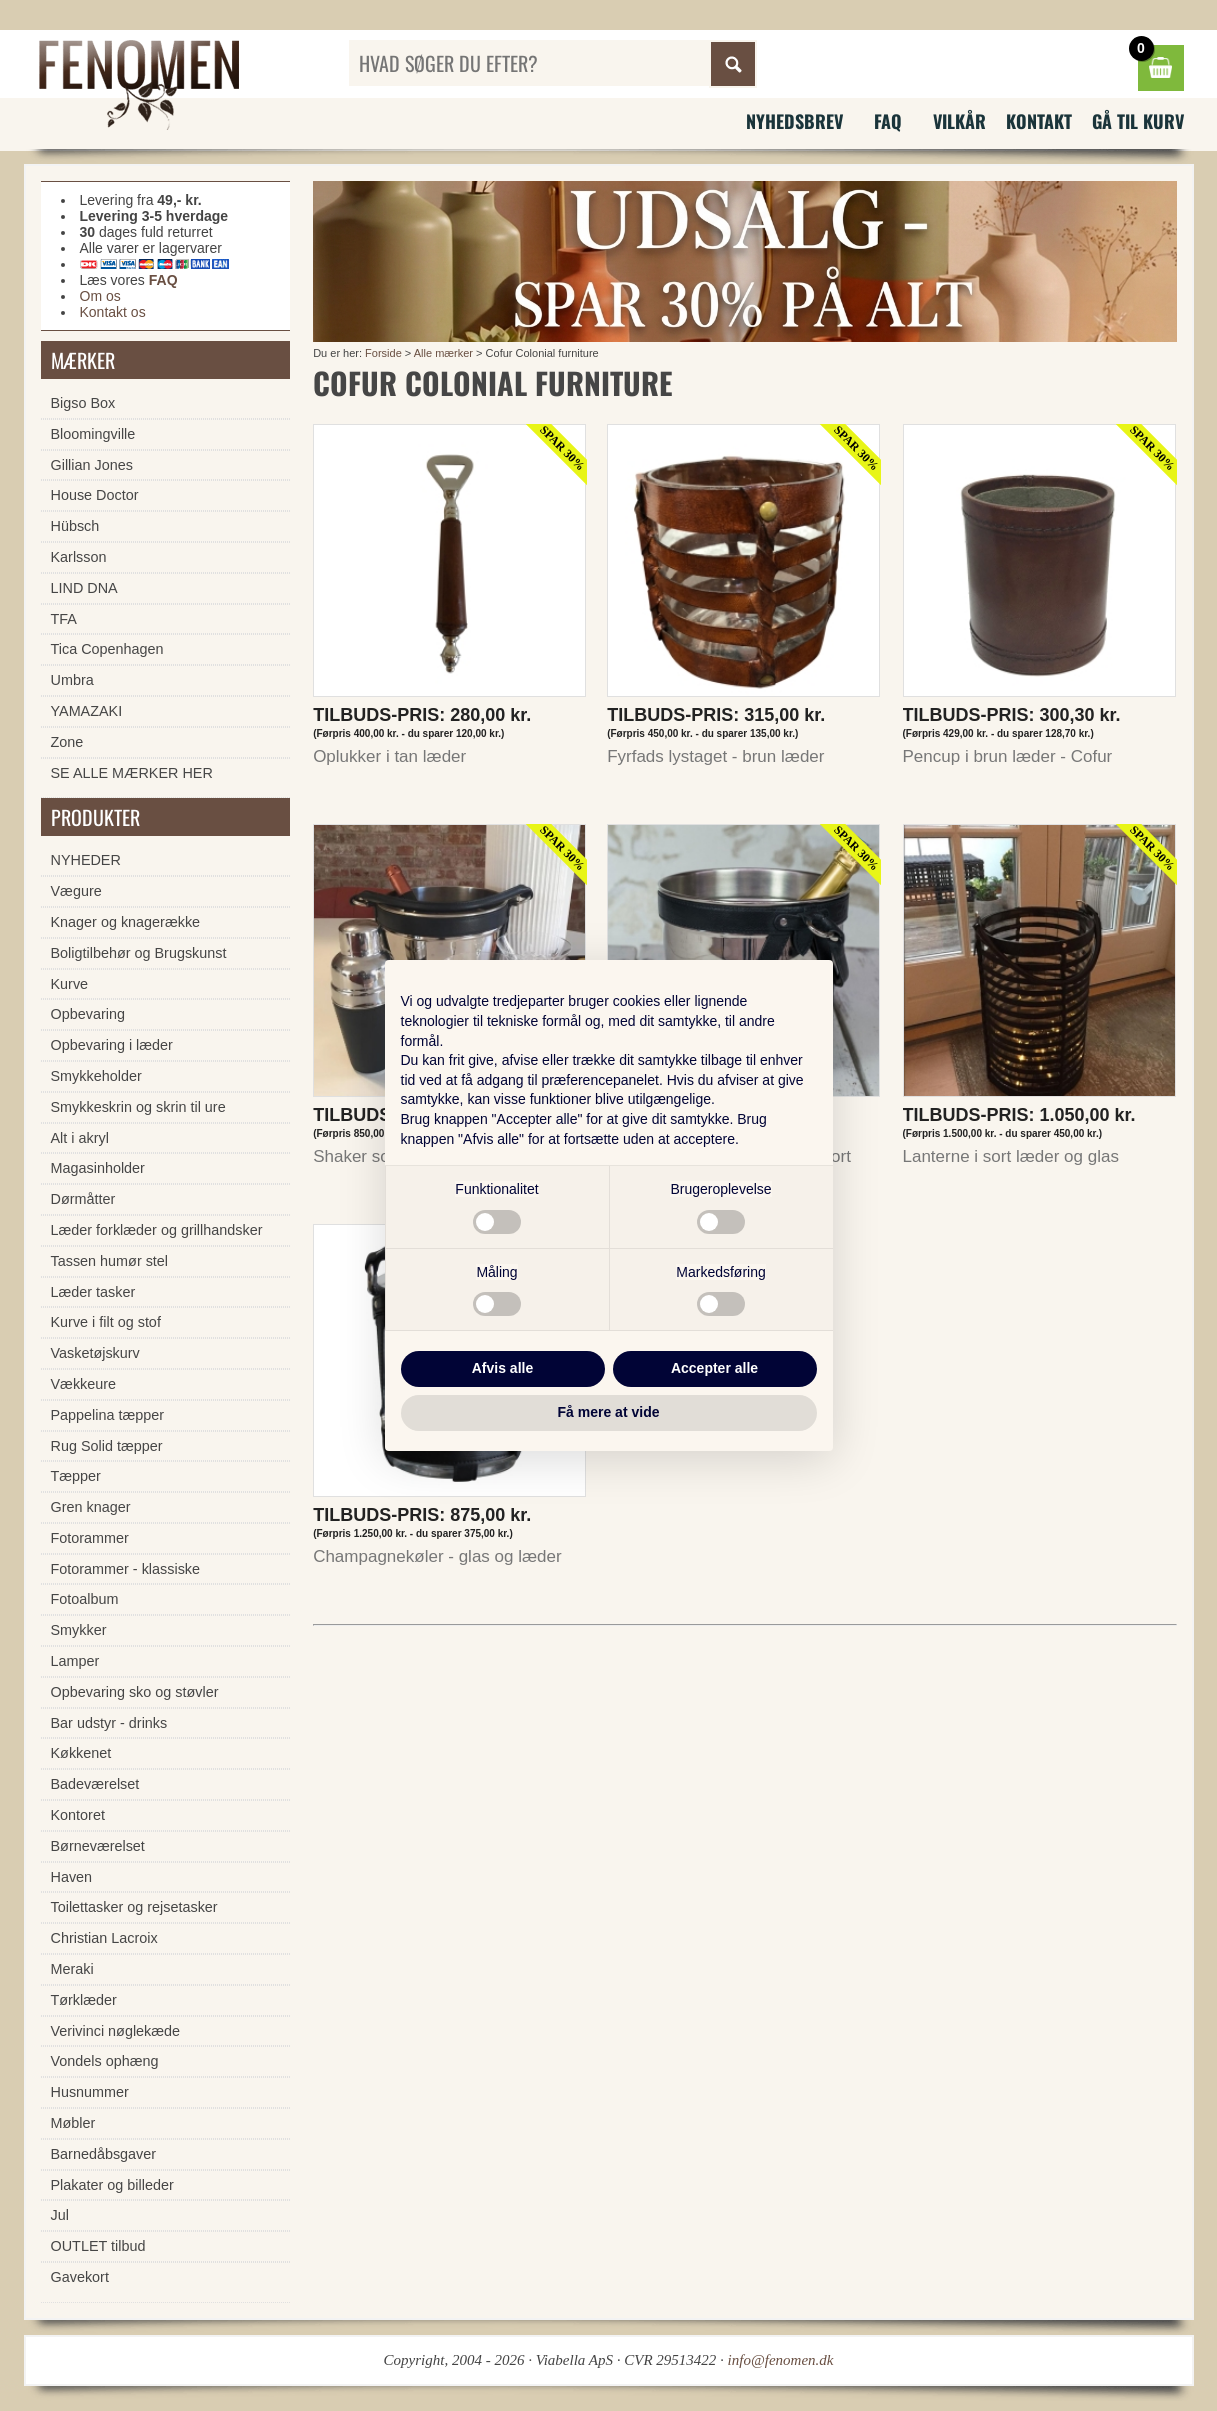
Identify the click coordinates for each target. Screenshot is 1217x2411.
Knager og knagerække (126, 922)
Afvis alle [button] (502, 1368)
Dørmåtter (83, 1199)
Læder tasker (93, 1292)
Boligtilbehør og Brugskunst (139, 953)
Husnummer (90, 2092)
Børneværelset (98, 1846)
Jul (60, 2215)
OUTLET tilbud (98, 2246)
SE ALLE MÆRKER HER (132, 773)
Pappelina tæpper (108, 1415)
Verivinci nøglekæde (116, 2031)
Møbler (73, 2123)
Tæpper (76, 1476)
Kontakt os (113, 312)
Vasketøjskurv (95, 1353)
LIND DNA (84, 588)
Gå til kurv (1138, 121)
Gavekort (80, 2277)
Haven (72, 1877)
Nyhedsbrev (794, 121)
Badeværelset (95, 1784)
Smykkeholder (96, 1076)
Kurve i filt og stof (106, 1322)
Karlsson (79, 557)
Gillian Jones (92, 465)
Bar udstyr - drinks (109, 1723)
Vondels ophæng (105, 2061)
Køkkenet (81, 1753)
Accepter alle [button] (714, 1368)
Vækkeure (84, 1384)
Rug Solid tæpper (107, 1446)
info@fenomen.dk (781, 2360)
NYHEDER (86, 860)
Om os (100, 296)
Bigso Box (83, 403)
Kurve (70, 984)
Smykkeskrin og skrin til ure (138, 1107)
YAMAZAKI (87, 711)
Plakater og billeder (112, 2185)
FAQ (888, 121)
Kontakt (1039, 121)
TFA (64, 619)
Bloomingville (93, 434)
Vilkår (959, 121)
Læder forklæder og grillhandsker (157, 1230)
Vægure (76, 891)
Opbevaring (88, 1014)
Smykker (79, 1630)
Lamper (75, 1661)
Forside (383, 353)
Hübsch (75, 526)
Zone (67, 742)
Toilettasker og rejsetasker (134, 1907)
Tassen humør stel (110, 1261)
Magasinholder (98, 1168)
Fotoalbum (85, 1599)
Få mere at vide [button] (609, 1412)
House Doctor (95, 495)
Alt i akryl (80, 1138)
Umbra (72, 680)
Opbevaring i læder (112, 1045)
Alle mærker (443, 353)
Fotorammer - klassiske (126, 1569)
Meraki (72, 1969)
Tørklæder (84, 2000)
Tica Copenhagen (107, 649)
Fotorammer (90, 1538)
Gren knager (91, 1507)
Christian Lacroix (104, 1938)
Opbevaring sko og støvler (135, 1692)
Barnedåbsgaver (104, 2154)
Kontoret (78, 1815)
